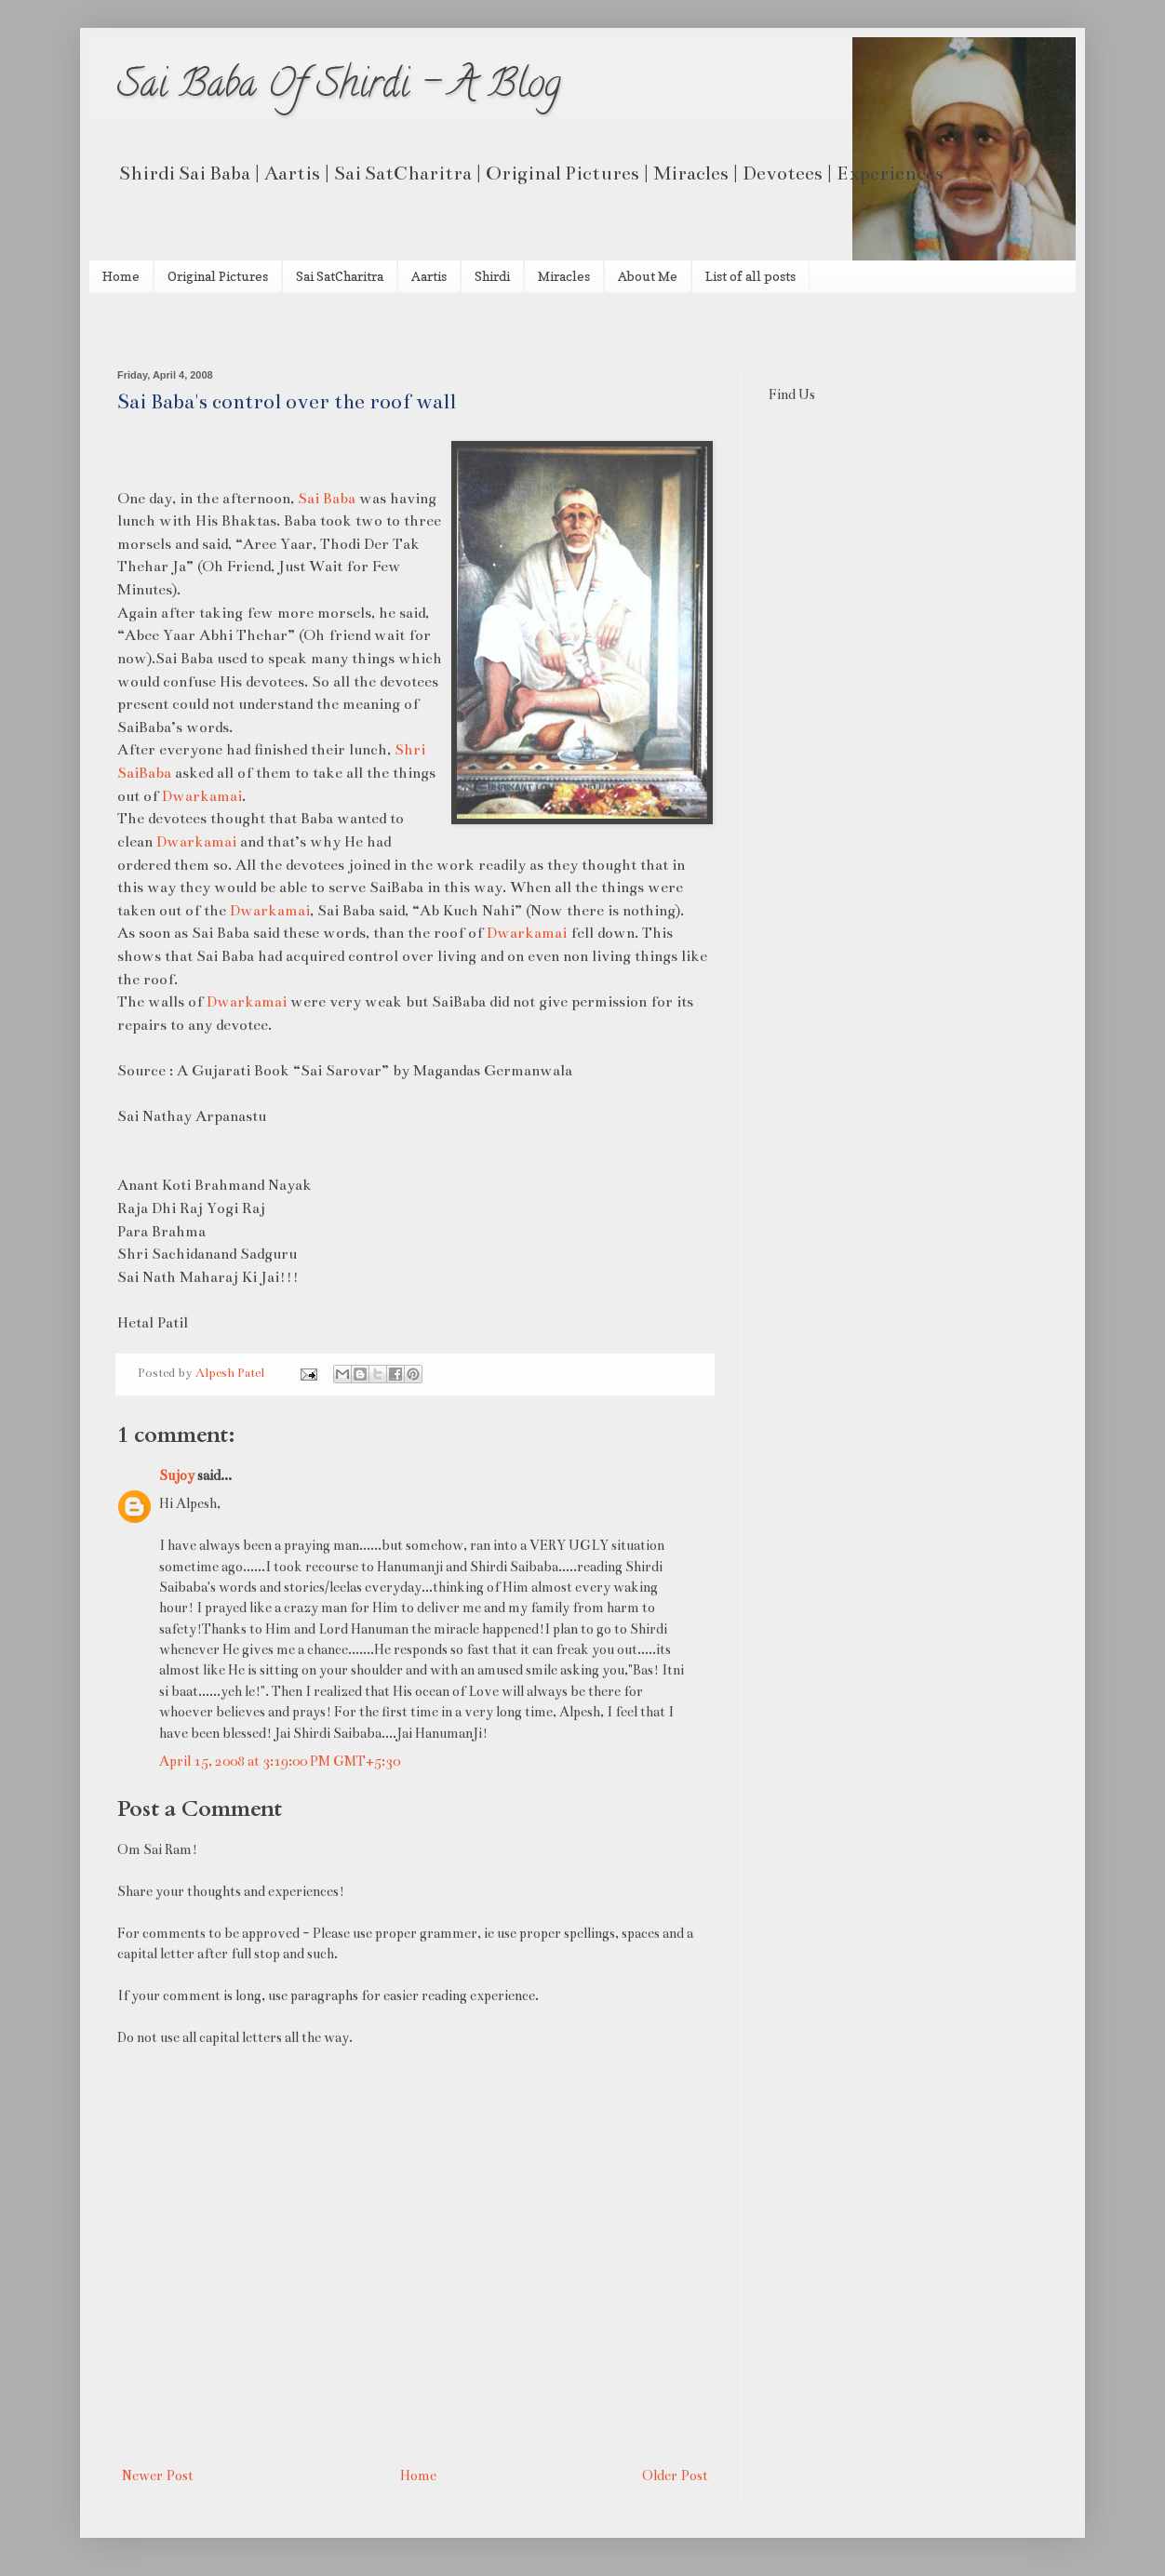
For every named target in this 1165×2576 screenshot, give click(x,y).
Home (121, 276)
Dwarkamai (202, 796)
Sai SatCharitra (339, 276)
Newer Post (158, 2475)
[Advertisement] (335, 329)
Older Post (675, 2475)
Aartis (429, 276)
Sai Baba (326, 498)
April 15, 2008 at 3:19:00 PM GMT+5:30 (279, 1761)
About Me (647, 276)
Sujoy (176, 1475)
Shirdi (492, 276)
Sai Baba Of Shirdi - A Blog (339, 88)
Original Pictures (217, 276)
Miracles (564, 276)
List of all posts (750, 276)
